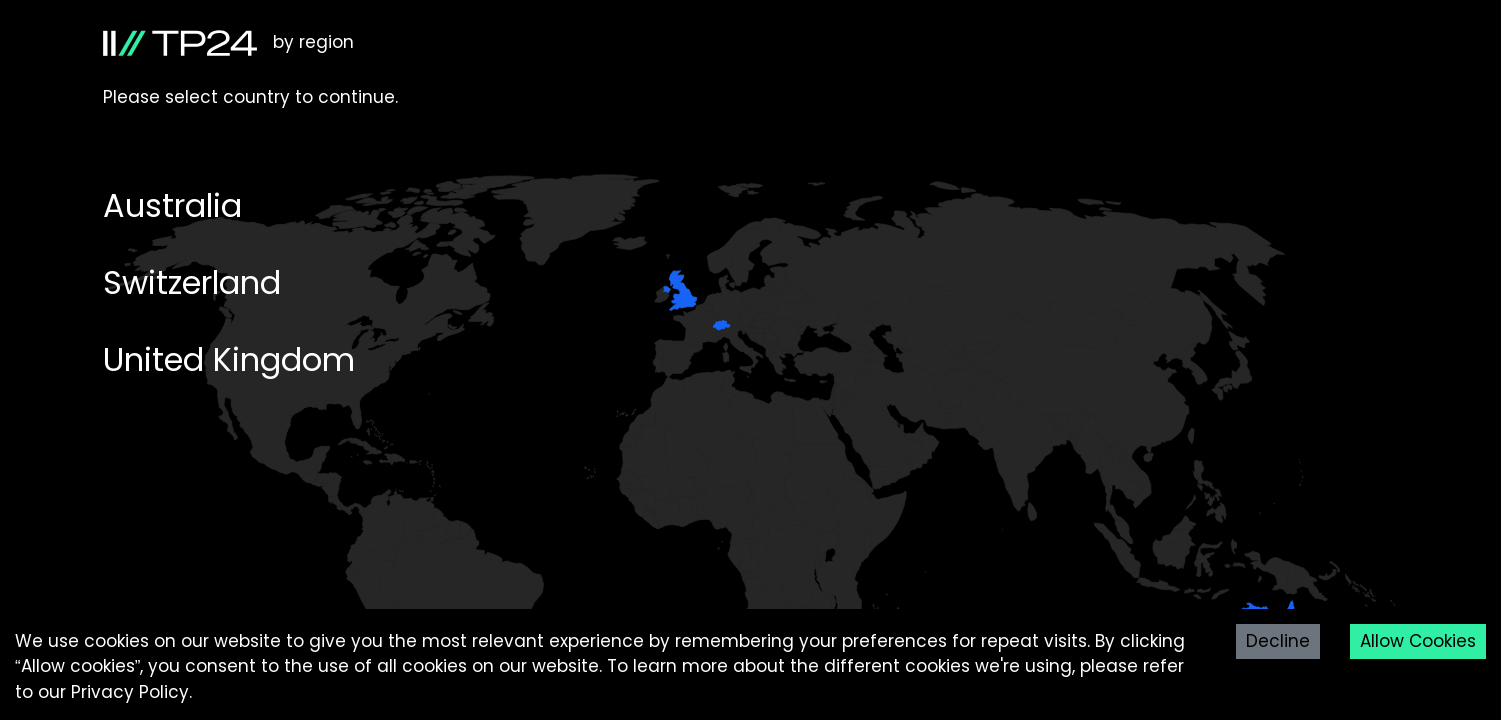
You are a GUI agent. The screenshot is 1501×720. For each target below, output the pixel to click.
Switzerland (192, 282)
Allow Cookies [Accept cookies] (1418, 641)
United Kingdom (229, 359)
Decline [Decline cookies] (1278, 641)
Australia (172, 205)
